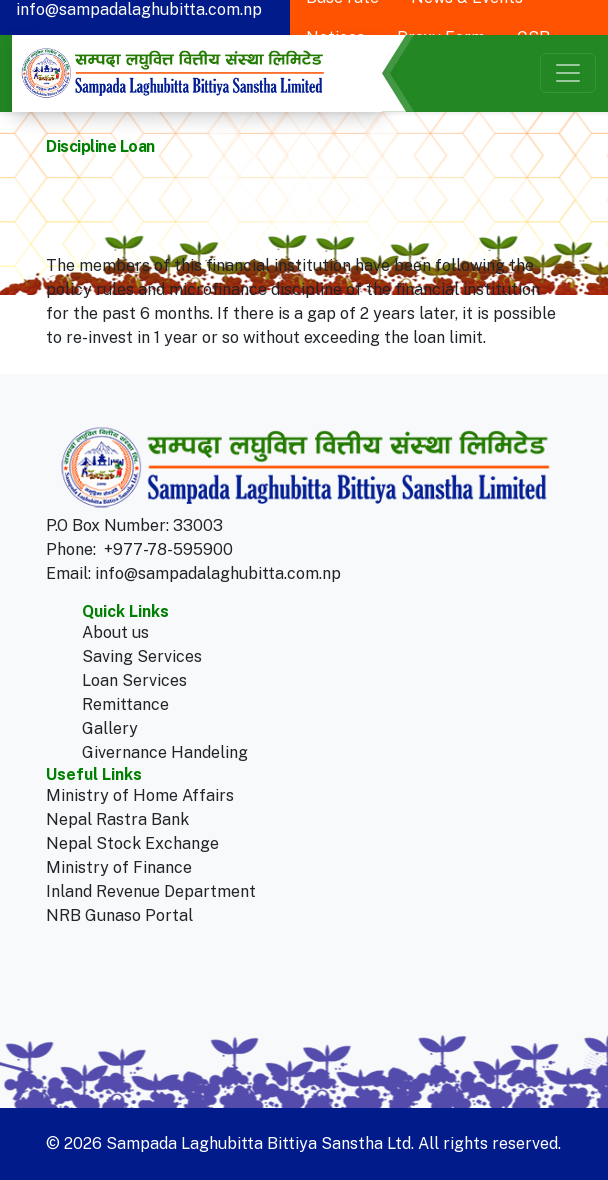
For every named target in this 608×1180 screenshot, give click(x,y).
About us (115, 632)
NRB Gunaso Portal (119, 915)
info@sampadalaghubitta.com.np (218, 573)
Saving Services (142, 656)
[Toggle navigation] (568, 73)
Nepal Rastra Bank (117, 819)
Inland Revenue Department (151, 891)
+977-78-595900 (168, 549)
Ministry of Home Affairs (140, 795)
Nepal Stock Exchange (132, 843)
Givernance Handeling (165, 752)
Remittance (125, 704)
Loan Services (134, 680)
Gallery (110, 728)
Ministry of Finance (119, 867)
